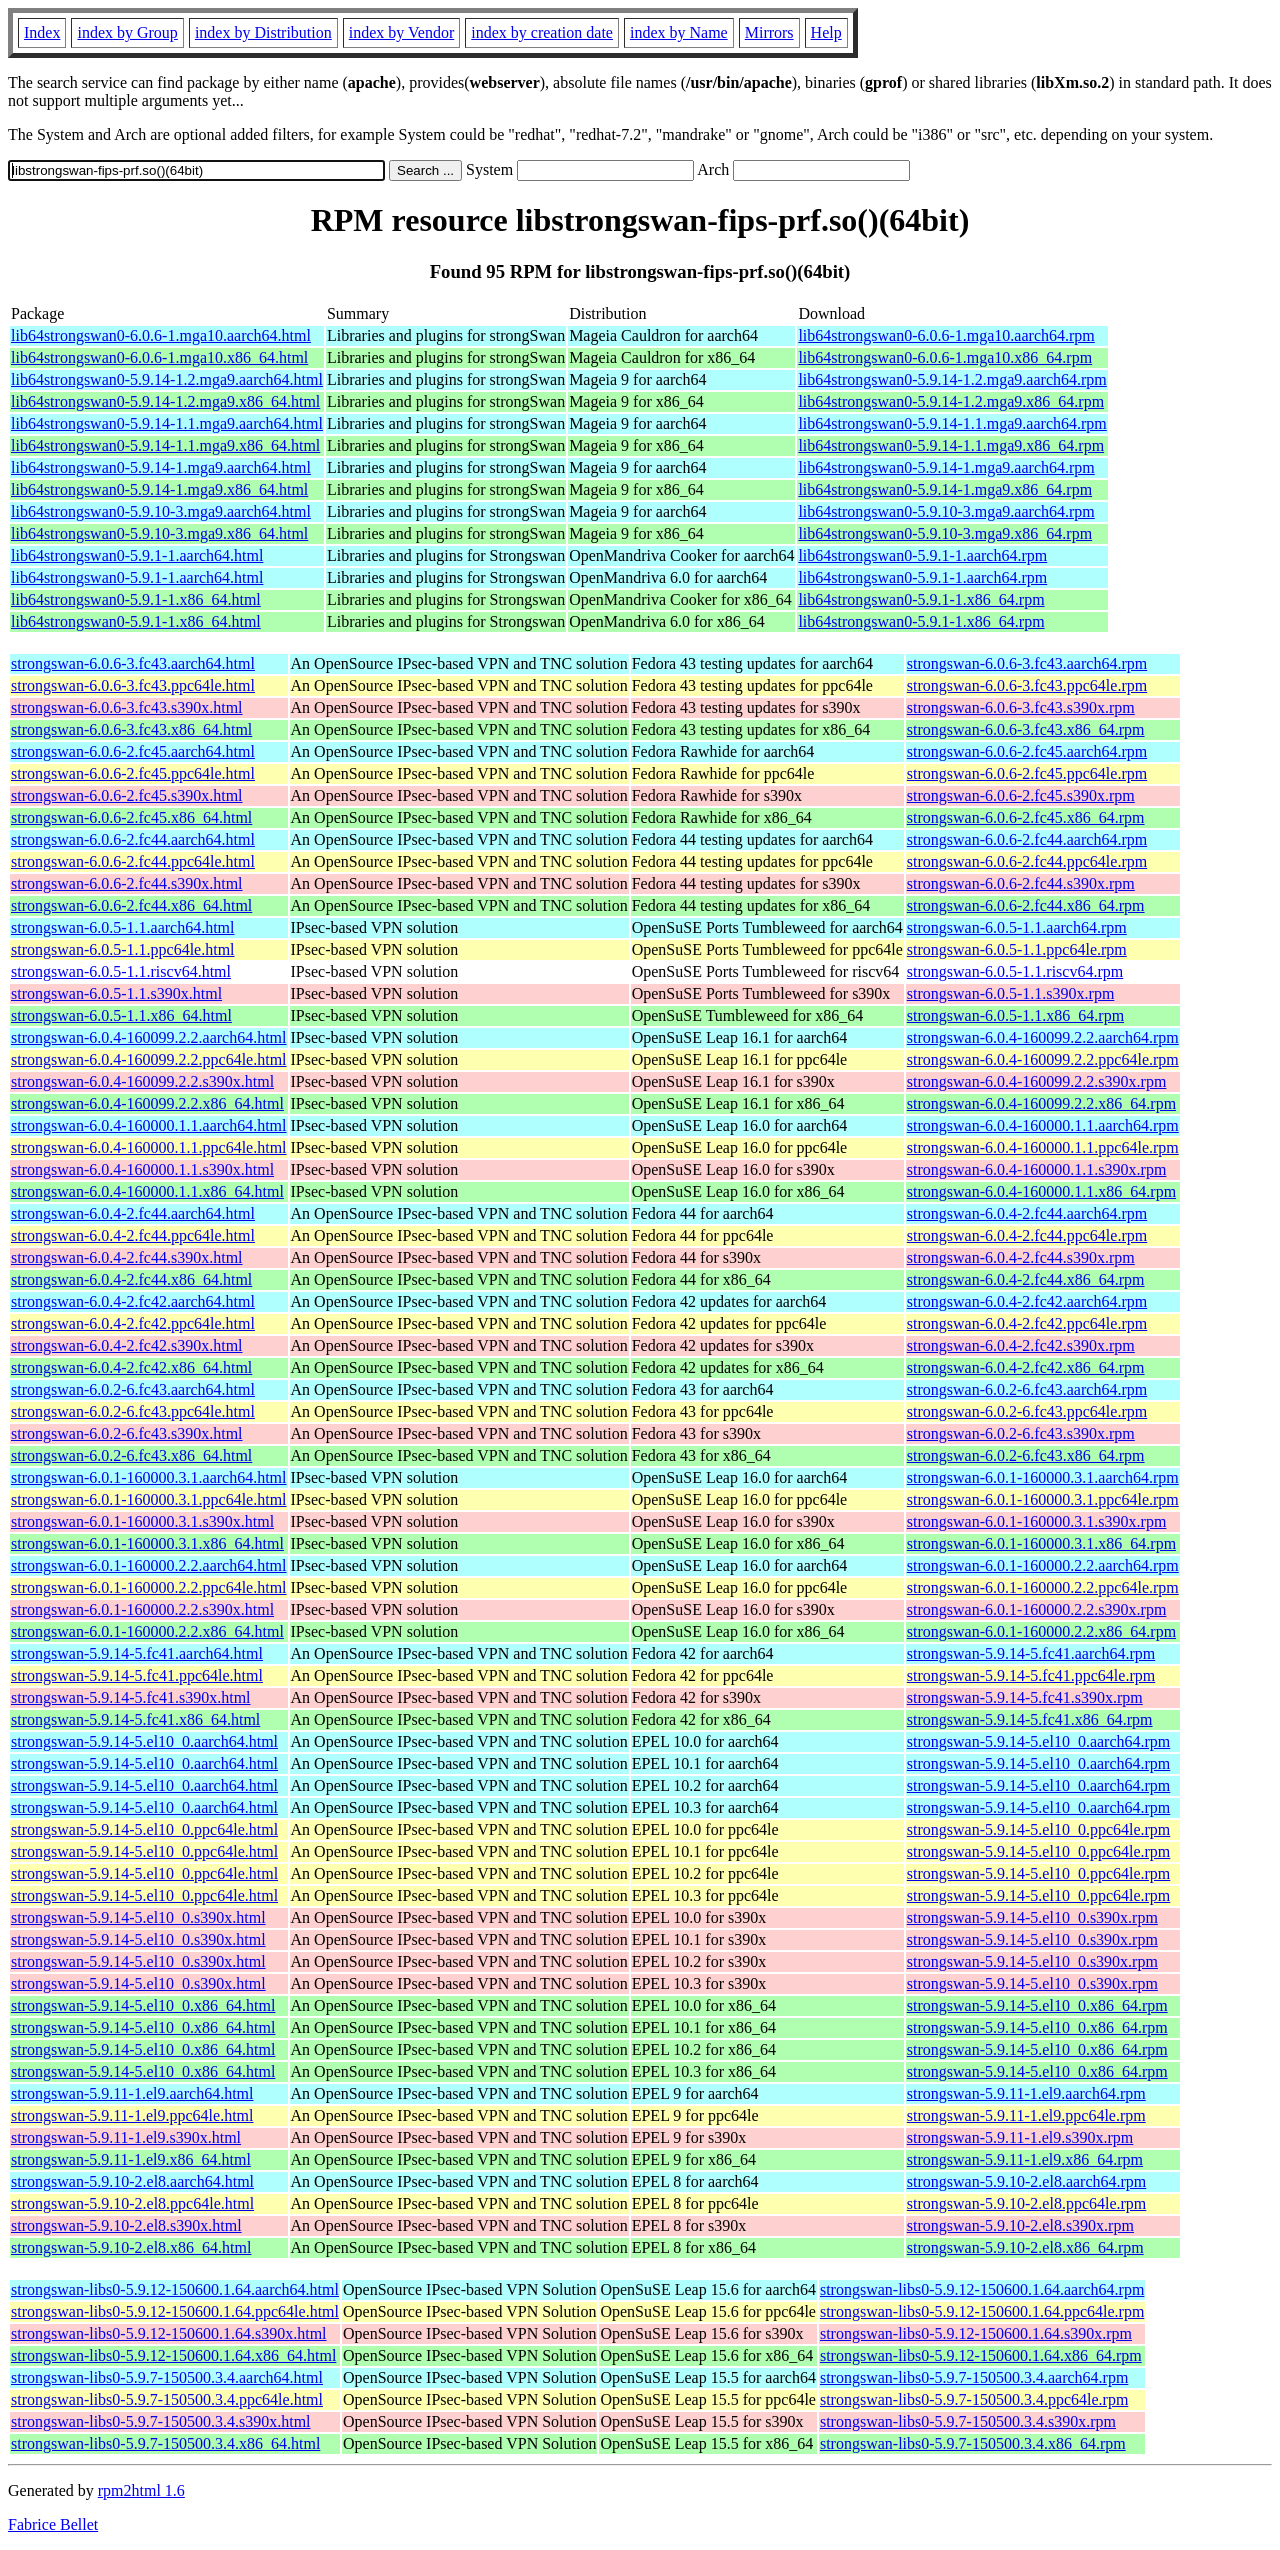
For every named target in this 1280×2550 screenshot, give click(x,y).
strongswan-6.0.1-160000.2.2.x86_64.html (147, 1631)
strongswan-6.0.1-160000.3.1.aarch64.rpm (1043, 1477)
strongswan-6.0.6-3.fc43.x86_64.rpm (1026, 729)
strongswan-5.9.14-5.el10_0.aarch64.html (144, 1741)
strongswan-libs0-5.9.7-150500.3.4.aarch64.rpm (974, 2377)
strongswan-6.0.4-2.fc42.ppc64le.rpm (1027, 1323)
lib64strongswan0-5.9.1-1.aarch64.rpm (922, 555)
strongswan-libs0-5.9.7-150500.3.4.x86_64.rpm (973, 2443)
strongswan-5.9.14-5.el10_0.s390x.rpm (1032, 1917)
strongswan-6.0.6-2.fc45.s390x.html (127, 795)
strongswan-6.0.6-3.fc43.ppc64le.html (133, 685)
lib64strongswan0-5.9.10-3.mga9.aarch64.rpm (946, 511)
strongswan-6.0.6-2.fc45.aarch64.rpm (1027, 751)
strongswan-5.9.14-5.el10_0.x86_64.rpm (1037, 2005)
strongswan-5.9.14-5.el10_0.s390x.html (138, 1917)
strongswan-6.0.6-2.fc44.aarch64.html (133, 839)
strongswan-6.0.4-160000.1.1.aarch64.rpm (1043, 1125)
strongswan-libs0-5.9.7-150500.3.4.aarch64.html (167, 2377)
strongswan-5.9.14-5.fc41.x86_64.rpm (1030, 1719)
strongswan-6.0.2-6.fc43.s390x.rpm (1021, 1433)
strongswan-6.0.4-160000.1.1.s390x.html (142, 1169)
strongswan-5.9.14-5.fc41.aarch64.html (137, 1653)
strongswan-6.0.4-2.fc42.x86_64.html (131, 1367)
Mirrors (769, 32)
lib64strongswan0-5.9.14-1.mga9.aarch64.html (161, 467)
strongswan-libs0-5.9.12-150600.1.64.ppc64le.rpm (982, 2311)
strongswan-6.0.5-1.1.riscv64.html (121, 971)
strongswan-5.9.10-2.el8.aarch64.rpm (1027, 2181)
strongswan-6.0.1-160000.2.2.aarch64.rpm (1043, 1565)
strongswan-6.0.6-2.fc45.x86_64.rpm (1026, 817)
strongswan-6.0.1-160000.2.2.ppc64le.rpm (1043, 1587)
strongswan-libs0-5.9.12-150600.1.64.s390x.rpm (976, 2333)
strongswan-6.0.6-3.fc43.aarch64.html (133, 663)
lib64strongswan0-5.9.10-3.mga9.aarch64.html (161, 511)
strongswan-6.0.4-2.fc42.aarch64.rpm (1027, 1301)
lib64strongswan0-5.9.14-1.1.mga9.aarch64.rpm (952, 423)
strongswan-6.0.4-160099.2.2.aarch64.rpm (1043, 1037)
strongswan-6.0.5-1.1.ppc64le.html (123, 949)
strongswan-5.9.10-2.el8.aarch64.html (132, 2181)
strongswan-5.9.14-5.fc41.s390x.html (131, 1697)
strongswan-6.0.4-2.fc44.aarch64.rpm (1027, 1213)
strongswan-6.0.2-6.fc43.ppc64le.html (133, 1411)
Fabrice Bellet (53, 2524)
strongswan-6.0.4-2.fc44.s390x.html (127, 1257)
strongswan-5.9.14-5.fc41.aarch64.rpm (1031, 1653)
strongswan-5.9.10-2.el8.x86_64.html (131, 2247)
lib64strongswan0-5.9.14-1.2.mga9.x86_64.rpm (951, 401)
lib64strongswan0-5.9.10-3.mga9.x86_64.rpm (945, 533)
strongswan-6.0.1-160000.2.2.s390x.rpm (1037, 1609)
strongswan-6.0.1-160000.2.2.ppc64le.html (149, 1587)
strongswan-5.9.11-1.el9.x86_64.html (131, 2159)
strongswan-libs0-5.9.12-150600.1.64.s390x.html (169, 2333)
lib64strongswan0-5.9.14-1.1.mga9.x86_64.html (165, 445)
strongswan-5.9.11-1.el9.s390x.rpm (1020, 2137)
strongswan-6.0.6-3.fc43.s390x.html (127, 707)
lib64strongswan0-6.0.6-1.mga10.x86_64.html (159, 357)
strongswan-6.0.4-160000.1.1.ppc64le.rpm (1043, 1147)
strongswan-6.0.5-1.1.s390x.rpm (1011, 993)
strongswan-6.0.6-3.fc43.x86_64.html (131, 729)
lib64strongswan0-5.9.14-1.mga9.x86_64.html (159, 489)
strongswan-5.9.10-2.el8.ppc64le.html (132, 2203)
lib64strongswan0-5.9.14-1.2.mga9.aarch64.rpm (952, 379)
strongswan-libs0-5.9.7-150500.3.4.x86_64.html (165, 2443)
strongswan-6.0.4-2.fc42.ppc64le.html (133, 1323)
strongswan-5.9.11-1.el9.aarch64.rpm (1026, 2093)
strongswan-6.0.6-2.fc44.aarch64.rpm (1027, 839)
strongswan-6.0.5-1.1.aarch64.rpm (1017, 927)
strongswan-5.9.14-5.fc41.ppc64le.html (137, 1675)
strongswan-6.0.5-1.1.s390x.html (116, 993)
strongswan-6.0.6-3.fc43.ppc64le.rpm (1027, 685)
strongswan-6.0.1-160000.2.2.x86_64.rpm (1041, 1631)
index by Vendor (401, 32)
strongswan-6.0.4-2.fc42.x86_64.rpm (1026, 1367)
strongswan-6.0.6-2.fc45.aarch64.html (133, 751)
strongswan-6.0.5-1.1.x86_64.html (121, 1015)
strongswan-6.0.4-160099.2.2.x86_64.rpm (1041, 1103)
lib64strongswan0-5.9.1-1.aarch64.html (137, 555)
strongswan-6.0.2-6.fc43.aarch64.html (133, 1389)
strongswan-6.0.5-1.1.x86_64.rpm (1015, 1015)
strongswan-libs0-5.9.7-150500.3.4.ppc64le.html (167, 2399)
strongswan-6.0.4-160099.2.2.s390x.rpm (1037, 1081)
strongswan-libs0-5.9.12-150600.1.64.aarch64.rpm (982, 2289)
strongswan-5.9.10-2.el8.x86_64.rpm (1025, 2247)
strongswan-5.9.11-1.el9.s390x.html (126, 2137)
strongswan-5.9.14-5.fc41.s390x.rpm (1025, 1697)
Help (826, 32)
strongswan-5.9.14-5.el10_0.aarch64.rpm (1039, 1741)
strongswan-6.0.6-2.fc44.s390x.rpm (1021, 883)
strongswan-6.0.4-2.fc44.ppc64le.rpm (1027, 1235)
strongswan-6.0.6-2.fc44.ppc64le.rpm (1027, 861)
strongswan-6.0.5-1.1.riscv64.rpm (1015, 971)
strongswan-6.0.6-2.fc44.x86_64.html (131, 905)
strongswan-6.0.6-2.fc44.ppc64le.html (133, 861)
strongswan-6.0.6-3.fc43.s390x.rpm (1021, 707)
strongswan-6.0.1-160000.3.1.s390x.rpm (1037, 1521)
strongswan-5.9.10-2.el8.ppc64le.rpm (1027, 2203)
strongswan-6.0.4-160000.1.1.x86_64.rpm (1041, 1191)
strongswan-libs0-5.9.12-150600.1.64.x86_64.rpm (981, 2355)
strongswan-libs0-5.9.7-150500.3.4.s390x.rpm (968, 2421)
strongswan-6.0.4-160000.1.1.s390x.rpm (1037, 1169)
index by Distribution (263, 32)
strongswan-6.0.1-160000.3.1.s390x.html (142, 1521)
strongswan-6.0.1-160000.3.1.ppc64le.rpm (1043, 1499)
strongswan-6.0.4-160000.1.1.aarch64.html (149, 1125)
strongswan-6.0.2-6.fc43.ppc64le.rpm (1027, 1411)
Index (42, 32)
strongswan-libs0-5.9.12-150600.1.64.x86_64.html (173, 2355)
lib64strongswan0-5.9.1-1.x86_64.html (136, 599)
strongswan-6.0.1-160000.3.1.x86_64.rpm (1041, 1543)
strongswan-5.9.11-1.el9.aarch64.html (132, 2093)
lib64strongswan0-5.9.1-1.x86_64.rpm (921, 599)
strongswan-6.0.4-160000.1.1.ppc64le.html (149, 1147)
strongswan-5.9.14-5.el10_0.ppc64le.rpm (1039, 1829)
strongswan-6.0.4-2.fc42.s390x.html (127, 1345)
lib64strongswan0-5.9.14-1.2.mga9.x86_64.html (165, 401)
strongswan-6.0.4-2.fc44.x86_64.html (131, 1279)
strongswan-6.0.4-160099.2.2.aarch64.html (149, 1037)
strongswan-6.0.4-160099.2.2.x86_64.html (147, 1103)
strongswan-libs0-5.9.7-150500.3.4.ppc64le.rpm (974, 2399)
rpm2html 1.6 (141, 2490)
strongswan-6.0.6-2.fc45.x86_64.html (131, 817)
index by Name (679, 32)
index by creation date (542, 32)
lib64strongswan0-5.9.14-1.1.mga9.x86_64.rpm (951, 445)
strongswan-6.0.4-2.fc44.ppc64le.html (133, 1235)
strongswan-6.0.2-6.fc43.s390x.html (127, 1433)
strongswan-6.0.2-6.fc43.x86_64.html (131, 1455)
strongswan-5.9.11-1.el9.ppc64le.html (132, 2115)
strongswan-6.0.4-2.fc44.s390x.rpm (1021, 1257)
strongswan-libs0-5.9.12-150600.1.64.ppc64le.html (175, 2311)
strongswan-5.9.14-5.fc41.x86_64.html (135, 1719)
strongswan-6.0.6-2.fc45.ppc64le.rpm (1027, 773)
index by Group (127, 32)
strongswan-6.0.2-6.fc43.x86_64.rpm (1026, 1455)
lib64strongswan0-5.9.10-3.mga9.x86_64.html (159, 533)
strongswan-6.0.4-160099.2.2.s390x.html (142, 1081)
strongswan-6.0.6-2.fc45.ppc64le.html (133, 773)
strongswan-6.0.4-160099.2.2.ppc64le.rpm (1043, 1059)
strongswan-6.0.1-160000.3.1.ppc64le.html (149, 1499)
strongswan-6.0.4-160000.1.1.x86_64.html (147, 1191)
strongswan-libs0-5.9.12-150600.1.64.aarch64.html (175, 2289)
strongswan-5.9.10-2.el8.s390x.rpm (1020, 2225)
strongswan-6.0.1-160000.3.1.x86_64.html (147, 1543)
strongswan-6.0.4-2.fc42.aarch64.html (133, 1301)
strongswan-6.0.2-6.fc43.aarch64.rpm (1027, 1389)
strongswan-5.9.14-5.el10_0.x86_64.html (143, 2005)
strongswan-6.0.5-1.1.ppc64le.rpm (1017, 949)
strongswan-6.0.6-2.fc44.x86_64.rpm (1026, 905)
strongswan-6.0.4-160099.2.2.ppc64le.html (149, 1059)
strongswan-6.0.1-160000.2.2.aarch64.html (149, 1565)
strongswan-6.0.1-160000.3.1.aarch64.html (149, 1477)
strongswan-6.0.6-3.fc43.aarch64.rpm (1027, 663)
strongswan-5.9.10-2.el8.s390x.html (126, 2225)
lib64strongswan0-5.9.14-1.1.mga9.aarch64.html (167, 423)
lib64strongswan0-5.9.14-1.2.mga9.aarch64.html (167, 379)
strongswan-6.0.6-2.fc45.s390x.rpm (1021, 795)
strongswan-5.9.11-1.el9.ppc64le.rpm (1026, 2115)
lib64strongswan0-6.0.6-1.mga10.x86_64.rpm (945, 357)
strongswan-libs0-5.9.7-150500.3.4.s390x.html (161, 2421)
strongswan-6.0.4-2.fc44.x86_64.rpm (1026, 1279)
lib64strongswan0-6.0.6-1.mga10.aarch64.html (161, 335)
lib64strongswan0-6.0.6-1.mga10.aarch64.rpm (946, 335)
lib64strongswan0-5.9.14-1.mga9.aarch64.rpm (946, 467)
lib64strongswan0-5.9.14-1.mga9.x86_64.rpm (945, 489)
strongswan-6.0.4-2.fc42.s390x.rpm (1021, 1345)
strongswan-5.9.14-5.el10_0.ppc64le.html (144, 1829)
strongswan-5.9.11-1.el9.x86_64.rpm (1025, 2159)
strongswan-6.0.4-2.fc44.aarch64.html (133, 1213)
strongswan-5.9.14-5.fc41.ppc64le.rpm (1031, 1675)
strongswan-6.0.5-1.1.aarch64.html (123, 927)
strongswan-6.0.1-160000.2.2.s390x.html (142, 1609)
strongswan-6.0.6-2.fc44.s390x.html (127, 883)
